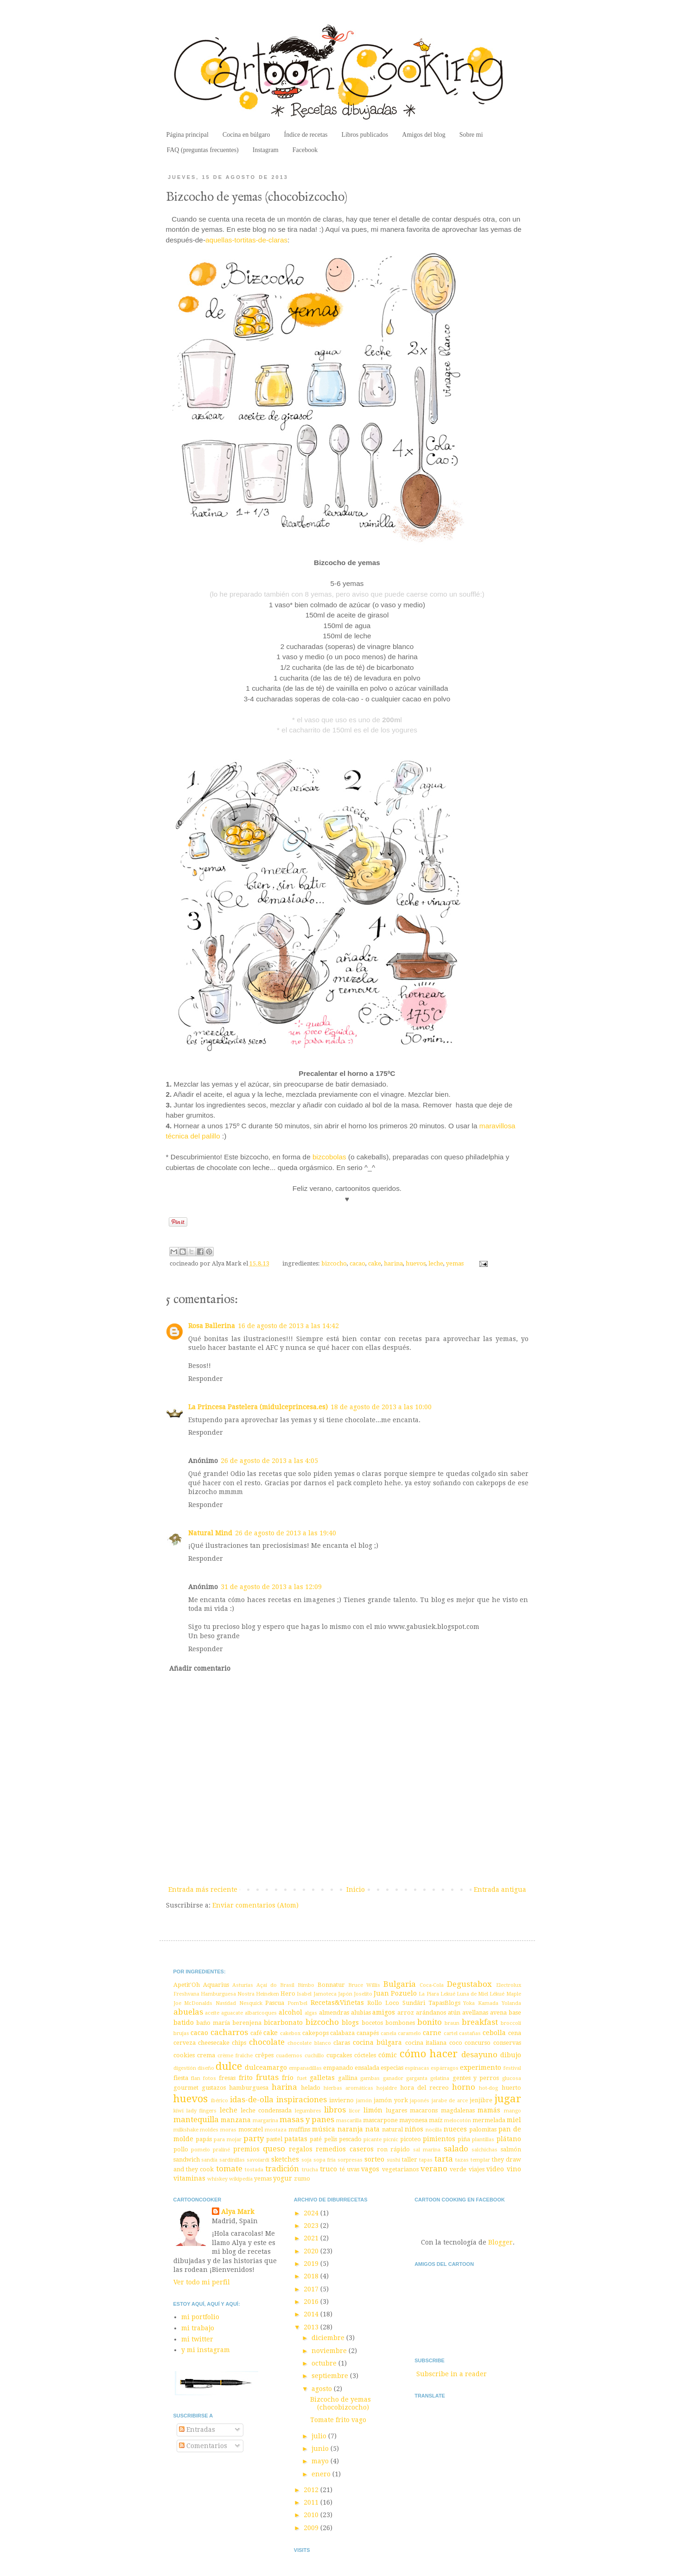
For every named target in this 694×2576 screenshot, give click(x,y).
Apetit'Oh (186, 1984)
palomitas (483, 2129)
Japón (345, 1994)
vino (514, 2169)
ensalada (367, 2067)
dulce (229, 2066)
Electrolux (508, 1985)
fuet (302, 2078)
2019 (312, 2263)
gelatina (439, 2078)
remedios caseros (344, 2149)
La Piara (429, 1994)
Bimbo (306, 1985)
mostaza (276, 2130)
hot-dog (488, 2088)
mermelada (488, 2120)
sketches (285, 2159)
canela (388, 2033)
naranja (350, 2129)
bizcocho (334, 1263)
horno (463, 2087)
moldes (209, 2130)
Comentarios (203, 2445)
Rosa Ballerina (211, 1325)
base (515, 2012)
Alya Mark (237, 2211)
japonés (419, 2101)
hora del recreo (424, 2087)
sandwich (186, 2159)
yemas (455, 1263)
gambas (370, 2078)
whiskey (217, 2179)
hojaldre (386, 2088)
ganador (393, 2078)
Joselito (363, 1994)
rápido (400, 2149)
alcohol (290, 2012)
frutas (267, 2077)
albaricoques (261, 2013)
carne (432, 2032)
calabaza (342, 2032)
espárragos (444, 2068)
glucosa (511, 2078)
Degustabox (469, 1984)
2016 (312, 2301)
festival (512, 2068)
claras (341, 2042)
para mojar (228, 2140)
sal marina (426, 2150)
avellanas (475, 2012)
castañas (470, 2033)
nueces (455, 2129)
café (256, 2032)
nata (372, 2129)
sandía (209, 2160)
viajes (476, 2169)
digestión (184, 2068)
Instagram (266, 149)
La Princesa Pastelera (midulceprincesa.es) (258, 1407)
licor (354, 2111)
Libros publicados (365, 134)
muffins (299, 2129)
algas (311, 2013)
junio (321, 2448)
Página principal (187, 134)
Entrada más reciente (202, 1889)
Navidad (226, 2003)
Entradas (197, 2429)
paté (316, 2139)
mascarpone (380, 2120)
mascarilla (349, 2121)
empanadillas (305, 2068)
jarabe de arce (450, 2101)
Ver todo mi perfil (201, 2282)
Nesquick (250, 2003)
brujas (181, 2033)
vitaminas (189, 2178)
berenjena (246, 2022)
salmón (511, 2149)
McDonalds (198, 2003)
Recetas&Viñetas (337, 2002)
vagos (370, 2169)
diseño (205, 2068)
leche (435, 1263)
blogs (350, 2022)
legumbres (308, 2111)
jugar (508, 2099)
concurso (477, 2042)
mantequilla (196, 2119)
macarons (424, 2110)
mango (512, 2111)
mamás (489, 2110)
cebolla (494, 2032)
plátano (509, 2139)
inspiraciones (301, 2099)
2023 (312, 2225)
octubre (325, 2363)
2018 (312, 2276)
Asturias (242, 1985)
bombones (400, 2022)
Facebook (305, 149)
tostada (254, 2170)
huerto (511, 2087)
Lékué (497, 1994)
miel (514, 2120)
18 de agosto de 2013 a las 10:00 (381, 1407)
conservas (507, 2042)
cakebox (290, 2033)
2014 (312, 2314)
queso (274, 2148)
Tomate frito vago (338, 2419)
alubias (361, 2012)
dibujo (510, 2055)
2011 (312, 2502)
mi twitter (197, 2339)
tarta (443, 2158)
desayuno (479, 2054)
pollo (180, 2149)
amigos (383, 2012)
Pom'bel (297, 2003)
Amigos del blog (423, 134)
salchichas (484, 2150)
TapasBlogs (444, 2002)
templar (480, 2160)
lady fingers (201, 2111)
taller (409, 2159)
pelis (330, 2139)
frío (287, 2077)
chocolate (267, 2042)
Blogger (500, 2242)
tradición (282, 2168)
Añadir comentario (199, 1668)
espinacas (417, 2068)
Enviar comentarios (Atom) (255, 1905)
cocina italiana (425, 2042)
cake (374, 1263)
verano (433, 2168)
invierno (341, 2100)
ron (382, 2149)
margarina (265, 2121)
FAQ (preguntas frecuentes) (203, 149)
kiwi (178, 2111)
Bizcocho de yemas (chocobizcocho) (340, 2403)
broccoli (511, 2023)
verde (458, 2169)
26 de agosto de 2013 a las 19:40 (285, 1533)
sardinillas (232, 2160)
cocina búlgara (377, 2042)
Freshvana (186, 1994)
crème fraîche (235, 2056)
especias (392, 2067)
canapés (368, 2032)
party (253, 2138)
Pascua (274, 2002)
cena (514, 2032)
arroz (405, 2012)
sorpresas (350, 2160)
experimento (480, 2067)
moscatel (250, 2129)
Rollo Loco (383, 2002)
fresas (227, 2077)
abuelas (188, 2011)
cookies (184, 2055)
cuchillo (314, 2056)
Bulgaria (399, 1984)
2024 (312, 2213)
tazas (462, 2160)
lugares (396, 2110)
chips (239, 2042)
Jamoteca (325, 1994)
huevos (416, 1263)
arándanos (431, 2012)
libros (335, 2109)
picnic (390, 2140)
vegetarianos (400, 2169)
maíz (436, 2120)
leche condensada (266, 2110)
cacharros (229, 2032)
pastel (274, 2139)
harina (393, 1263)
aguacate (232, 2013)
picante (372, 2140)
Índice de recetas (306, 134)
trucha (310, 2170)
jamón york (390, 2100)
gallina (347, 2077)
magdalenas (458, 2110)
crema (206, 2055)
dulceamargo (266, 2067)
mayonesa (413, 2120)
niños (414, 2129)
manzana (236, 2120)
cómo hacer (429, 2054)
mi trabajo (197, 2328)
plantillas (483, 2140)
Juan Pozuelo (395, 1993)
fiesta (180, 2077)
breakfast (480, 2022)
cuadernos (289, 2056)
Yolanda (511, 2003)
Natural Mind (210, 1533)
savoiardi (258, 2160)
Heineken (267, 1994)
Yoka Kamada (480, 2003)
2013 (312, 2327)
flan (195, 2078)
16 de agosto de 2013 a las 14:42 (288, 1325)
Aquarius (216, 1984)
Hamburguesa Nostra (228, 1994)
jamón (364, 2101)
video (495, 2169)
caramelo (409, 2033)
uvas (353, 2169)
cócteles (365, 2055)
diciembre (329, 2337)
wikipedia (241, 2179)
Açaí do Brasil (275, 1985)
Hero (287, 1993)
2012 (312, 2489)
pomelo (200, 2150)
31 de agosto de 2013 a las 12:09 (271, 1586)
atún (454, 2012)
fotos (209, 2078)
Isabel (304, 1994)
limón (372, 2110)
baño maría (213, 2022)
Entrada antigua (500, 1889)
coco (455, 2042)
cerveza (184, 2042)
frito (246, 2077)
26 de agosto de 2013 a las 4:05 (269, 1460)
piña (464, 2139)
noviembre (330, 2350)
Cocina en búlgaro (246, 134)
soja (306, 2160)
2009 (312, 2527)
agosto (323, 2388)
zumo (302, 2178)
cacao (357, 1263)
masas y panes (307, 2119)
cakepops (315, 2032)
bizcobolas (329, 1157)
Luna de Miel (472, 1994)
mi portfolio (200, 2317)
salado (456, 2148)
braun (452, 2023)
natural (392, 2129)
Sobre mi (471, 134)
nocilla (434, 2130)
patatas (295, 2139)
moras (228, 2130)
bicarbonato (283, 2022)
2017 (312, 2289)
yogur (282, 2178)
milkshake (185, 2130)
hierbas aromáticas (348, 2088)
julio (320, 2436)
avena (498, 2012)
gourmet (185, 2087)
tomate (229, 2168)
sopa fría (324, 2160)
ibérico (219, 2101)
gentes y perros (475, 2077)
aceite (212, 2013)
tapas (426, 2160)
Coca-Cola (432, 1985)
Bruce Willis (364, 1985)
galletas (322, 2077)
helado (310, 2087)
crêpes (264, 2055)
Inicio (355, 1889)
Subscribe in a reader (451, 2374)
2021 (312, 2238)
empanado (338, 2067)
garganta (416, 2078)
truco (328, 2169)
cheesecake (213, 2042)
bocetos (372, 2022)
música (323, 2129)
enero (322, 2474)
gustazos (214, 2087)
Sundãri (413, 2002)
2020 (312, 2251)
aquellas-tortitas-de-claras (246, 240)
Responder (205, 1378)
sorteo (374, 2159)
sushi (393, 2160)
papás (204, 2139)
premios (246, 2149)
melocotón (457, 2121)
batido (183, 2022)
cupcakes (339, 2055)
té (342, 2169)
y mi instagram (205, 2349)
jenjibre (481, 2100)
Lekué (447, 1994)
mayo (321, 2461)
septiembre (331, 2375)
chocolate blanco (309, 2043)
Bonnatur (331, 1984)
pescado (350, 2139)
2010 (312, 2515)
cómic (387, 2055)
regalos (300, 2149)
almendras (334, 2012)
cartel (451, 2033)
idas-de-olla (252, 2099)
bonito (429, 2022)
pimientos (439, 2139)
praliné (221, 2150)
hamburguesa (248, 2087)
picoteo (410, 2139)
